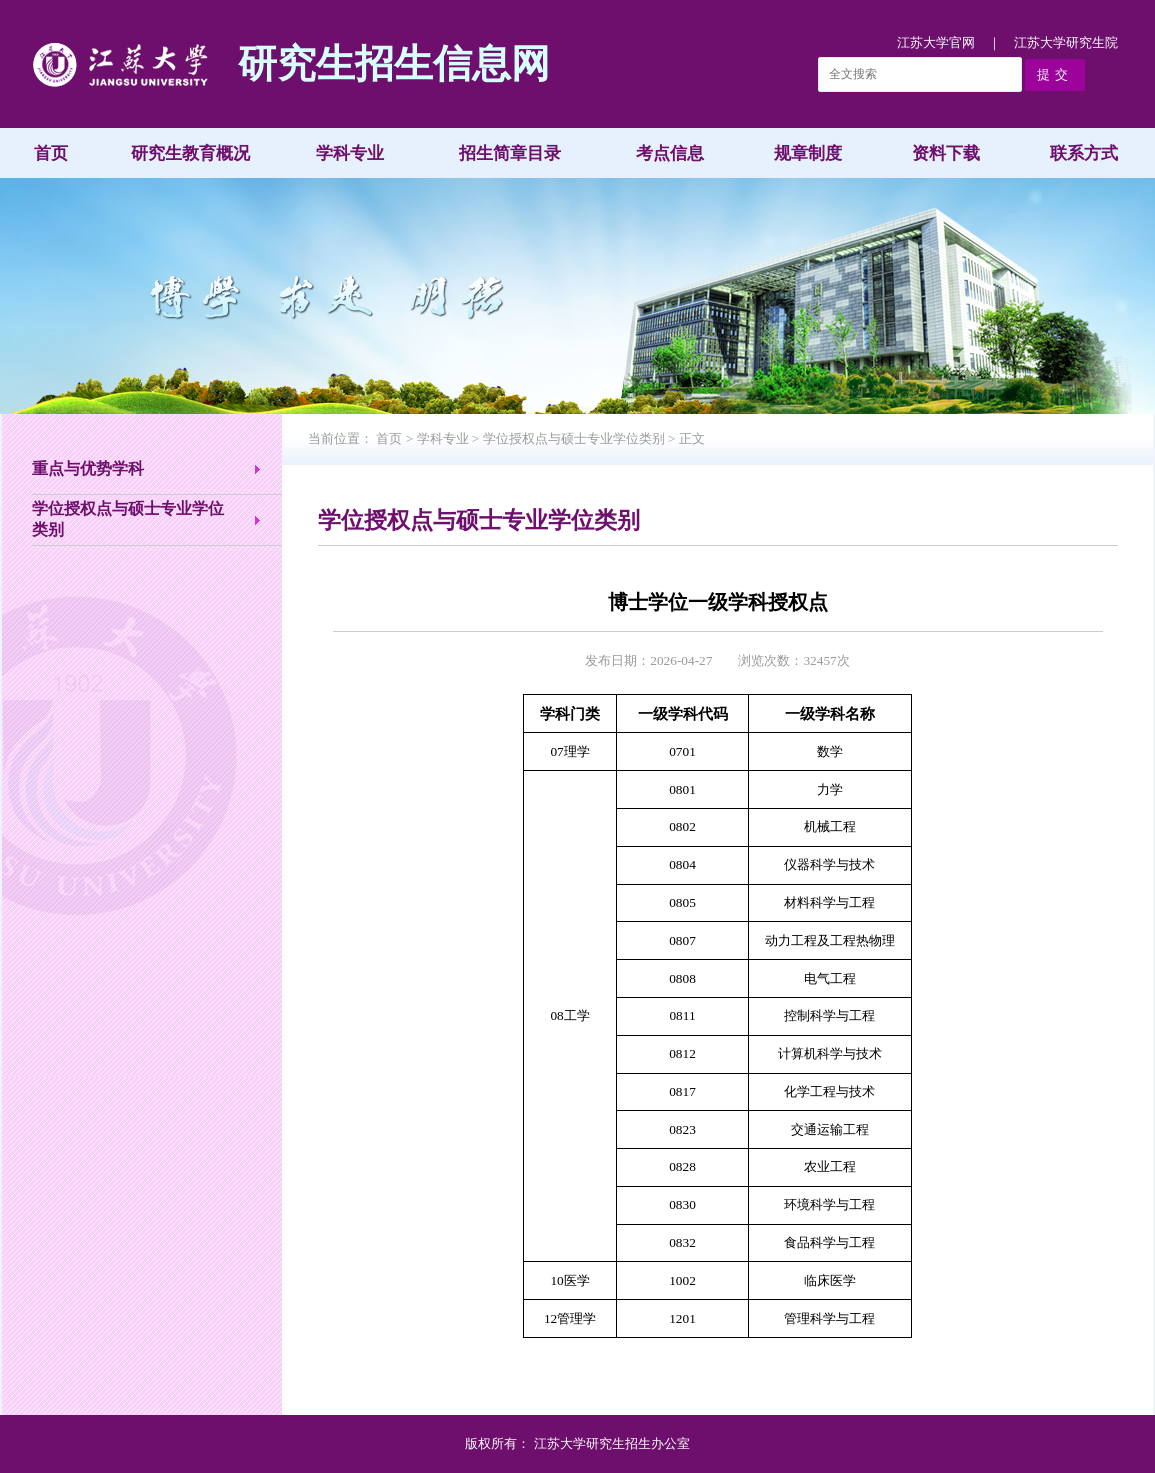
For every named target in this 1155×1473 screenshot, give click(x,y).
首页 (51, 153)
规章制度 (808, 153)
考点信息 (670, 153)
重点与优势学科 (88, 468)
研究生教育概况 (190, 153)
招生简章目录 (510, 153)
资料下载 (946, 153)
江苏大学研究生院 (1066, 42)
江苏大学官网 (936, 42)
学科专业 (350, 153)
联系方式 (1084, 153)
